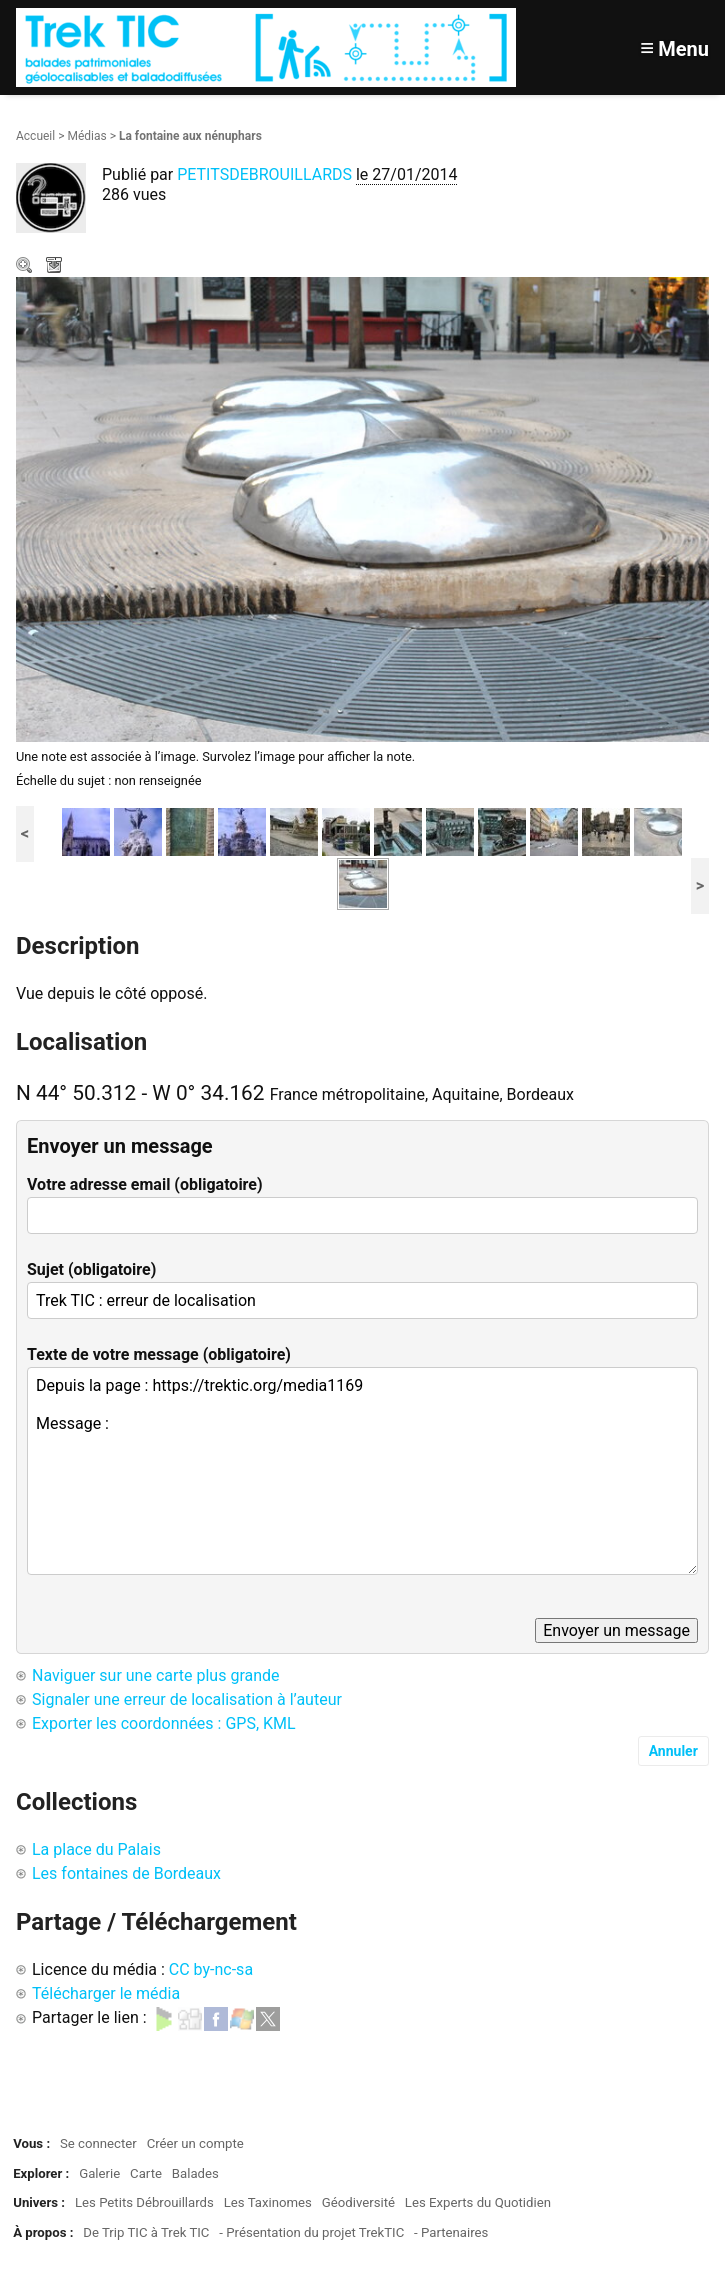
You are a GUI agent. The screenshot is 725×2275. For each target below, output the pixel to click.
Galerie (99, 2173)
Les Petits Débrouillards (144, 2202)
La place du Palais (96, 1849)
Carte (146, 2173)
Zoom (26, 267)
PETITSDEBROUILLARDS (266, 174)
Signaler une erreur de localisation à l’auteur (187, 1699)
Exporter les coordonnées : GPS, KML (164, 1723)
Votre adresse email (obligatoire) (145, 1184)
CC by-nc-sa (211, 1969)
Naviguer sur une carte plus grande (156, 1675)
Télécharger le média (56, 267)
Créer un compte (195, 2143)
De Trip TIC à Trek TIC (146, 2232)
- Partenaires (451, 2232)
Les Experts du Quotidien (478, 2202)
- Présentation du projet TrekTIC (311, 2232)
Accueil (35, 136)
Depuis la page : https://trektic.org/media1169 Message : (362, 1471)
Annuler (673, 1751)
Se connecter (98, 2143)
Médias (86, 136)
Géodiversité (358, 2202)
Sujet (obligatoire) (91, 1269)
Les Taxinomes (268, 2202)
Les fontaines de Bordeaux (126, 1873)
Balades (195, 2173)
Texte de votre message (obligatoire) (159, 1354)
